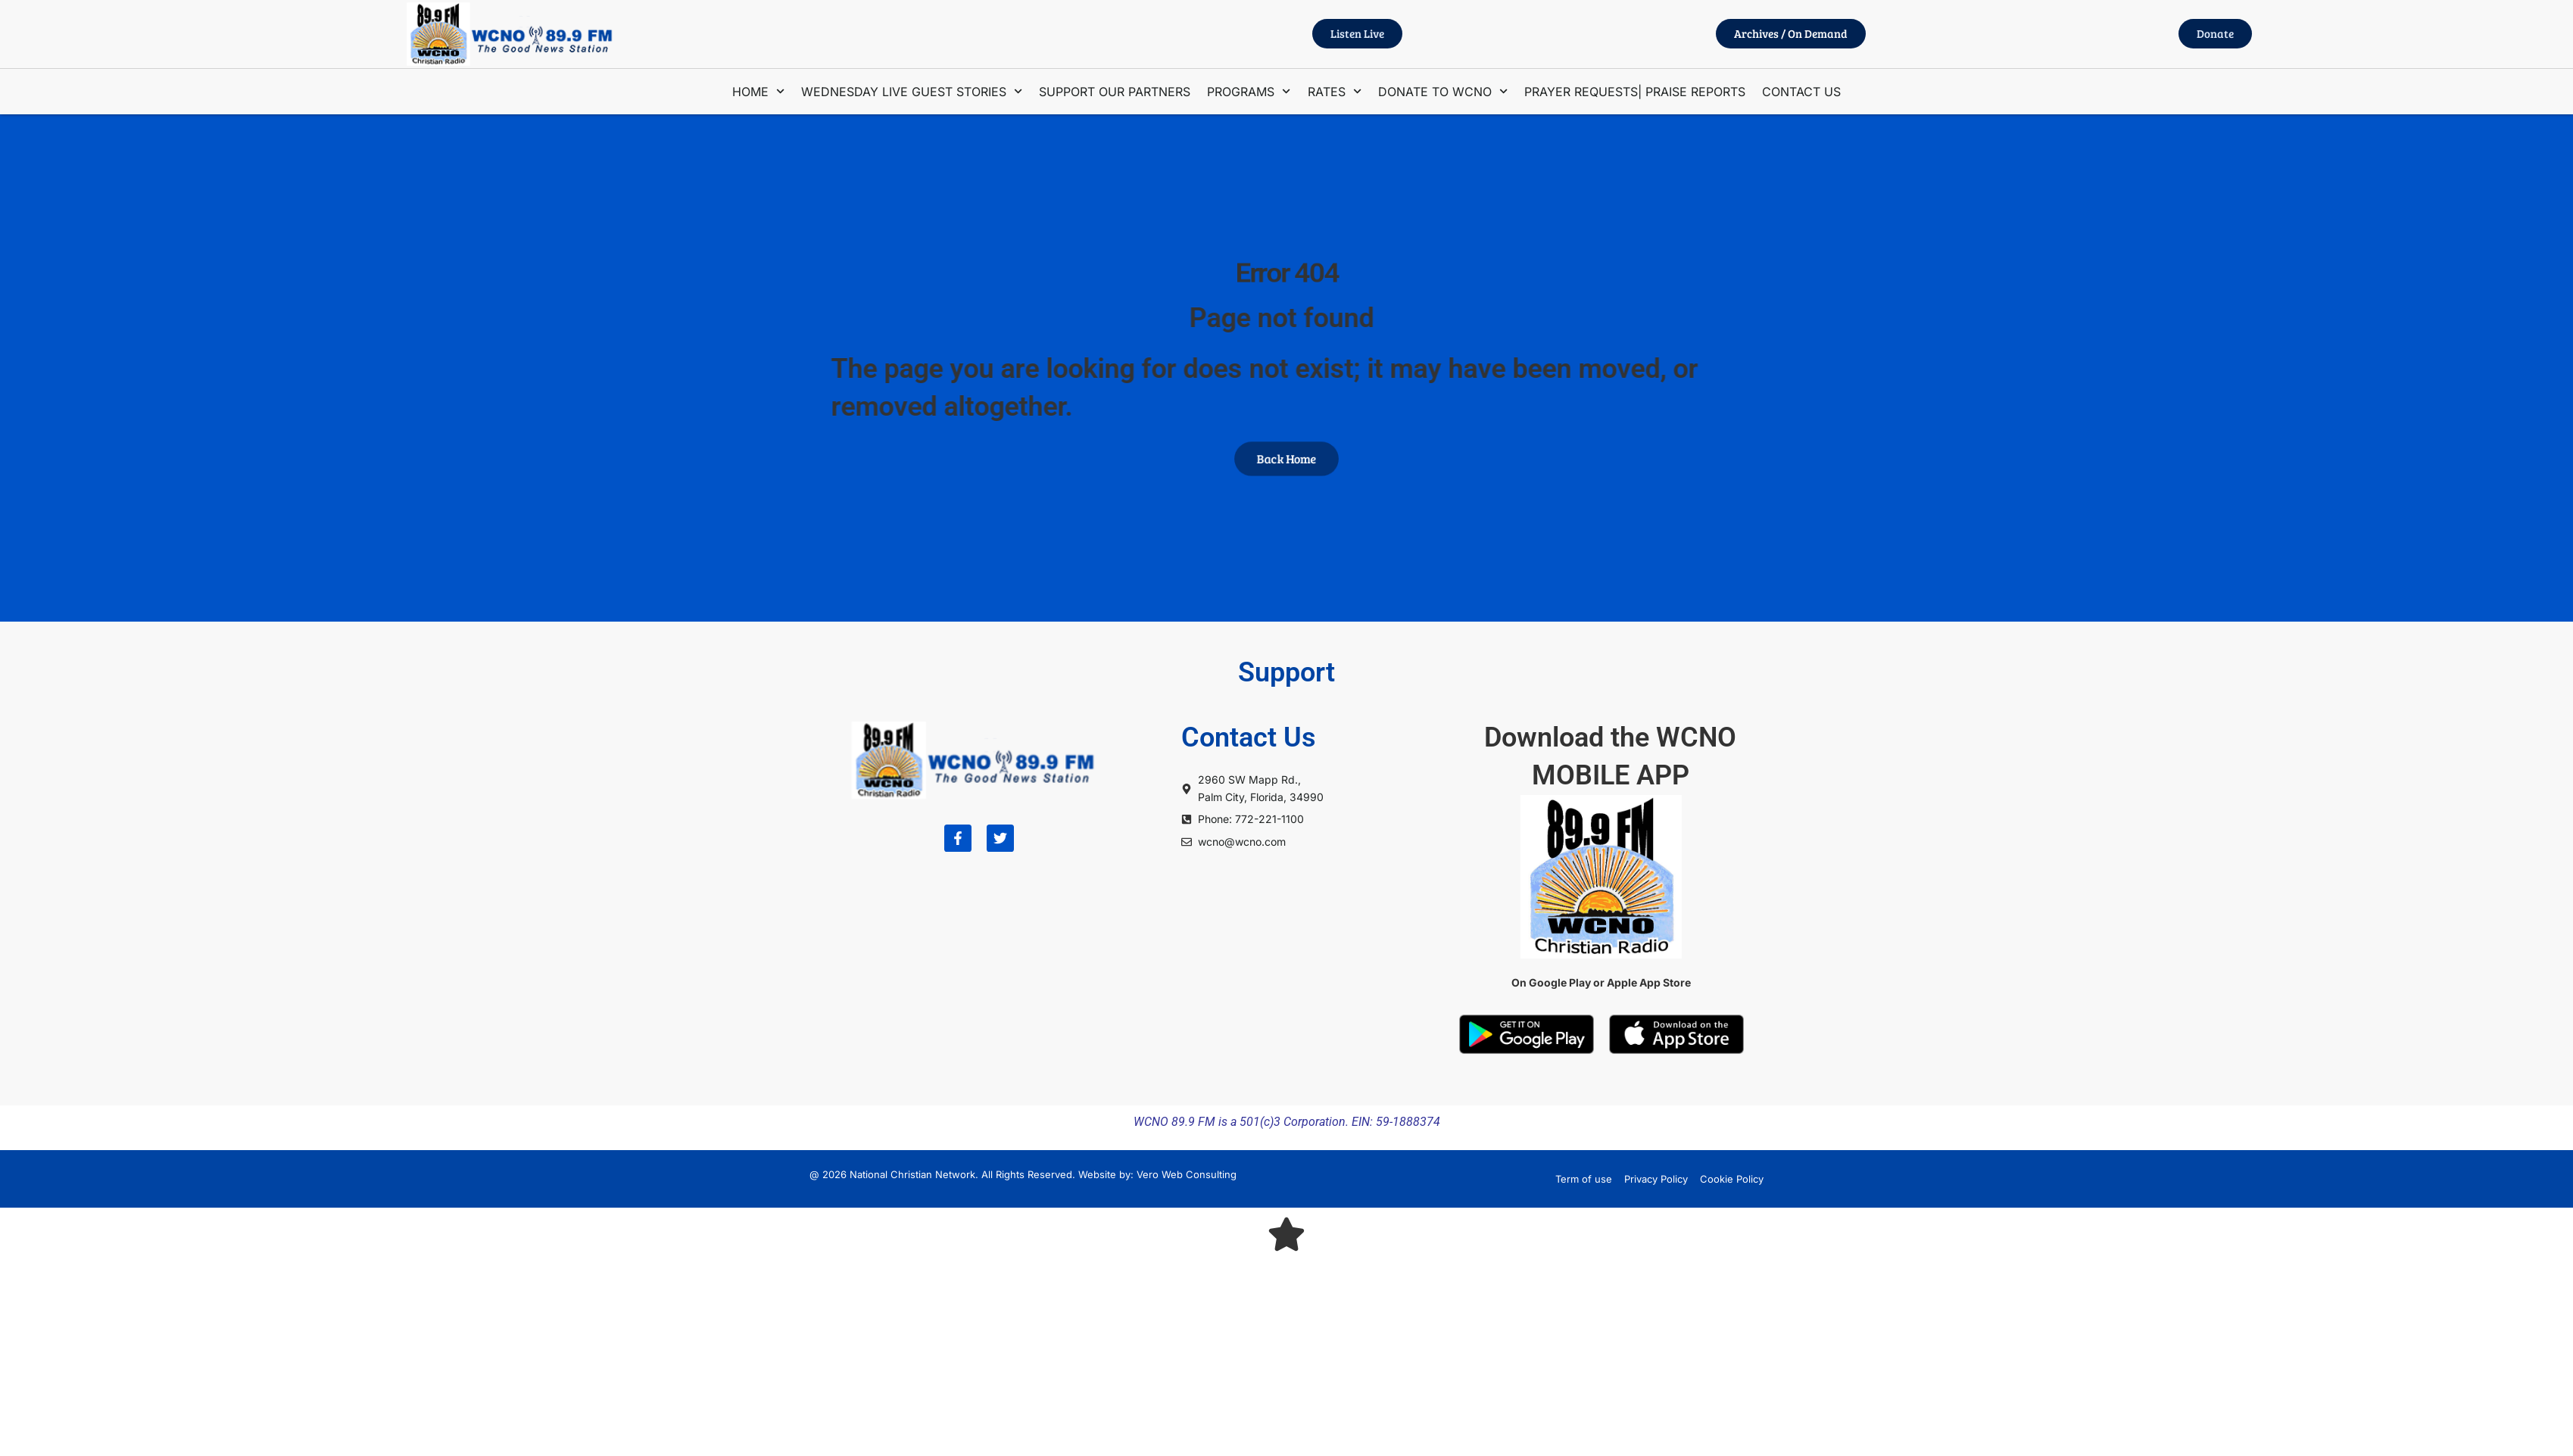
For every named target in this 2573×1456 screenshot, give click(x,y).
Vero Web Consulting (1187, 1174)
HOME (758, 91)
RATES (1334, 91)
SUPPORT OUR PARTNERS (1114, 91)
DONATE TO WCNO (1443, 91)
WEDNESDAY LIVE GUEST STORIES (911, 91)
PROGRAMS (1248, 91)
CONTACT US (1801, 91)
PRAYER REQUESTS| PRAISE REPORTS (1634, 91)
